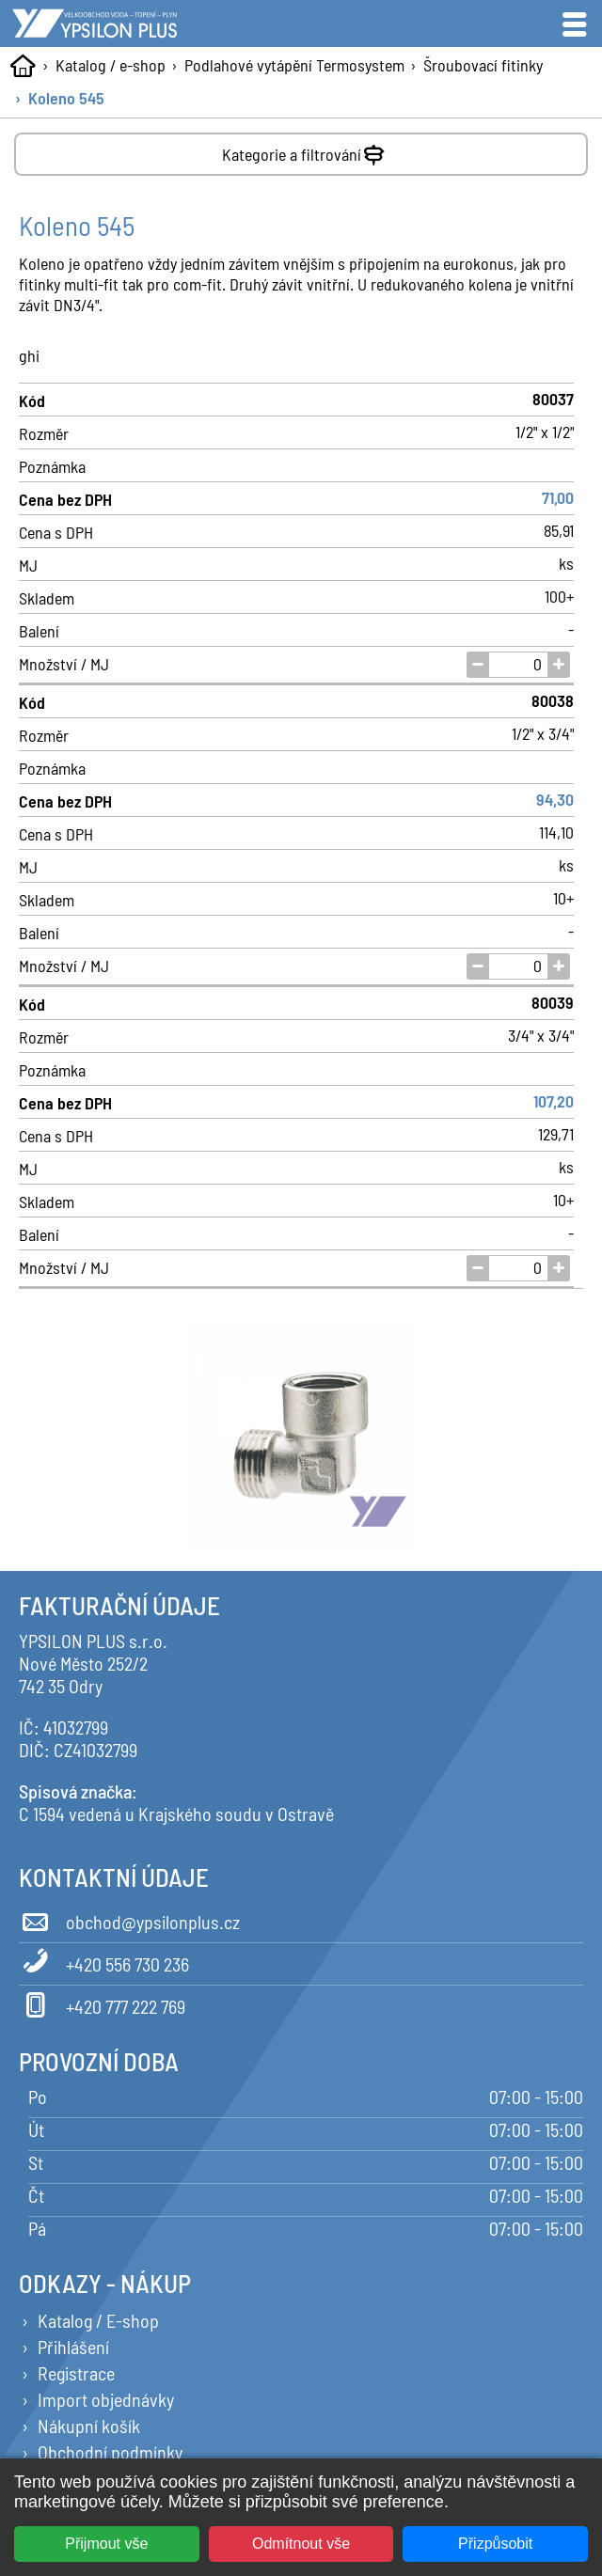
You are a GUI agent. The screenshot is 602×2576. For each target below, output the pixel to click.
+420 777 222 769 (102, 2003)
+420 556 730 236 (104, 1961)
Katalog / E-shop (98, 2320)
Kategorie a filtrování (305, 150)
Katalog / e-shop (110, 65)
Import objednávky (106, 2399)
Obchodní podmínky (110, 2452)
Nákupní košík (89, 2425)
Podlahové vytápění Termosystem (294, 65)
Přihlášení (73, 2346)
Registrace (76, 2373)
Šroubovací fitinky (483, 65)
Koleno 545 (66, 97)
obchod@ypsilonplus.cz (129, 1919)
